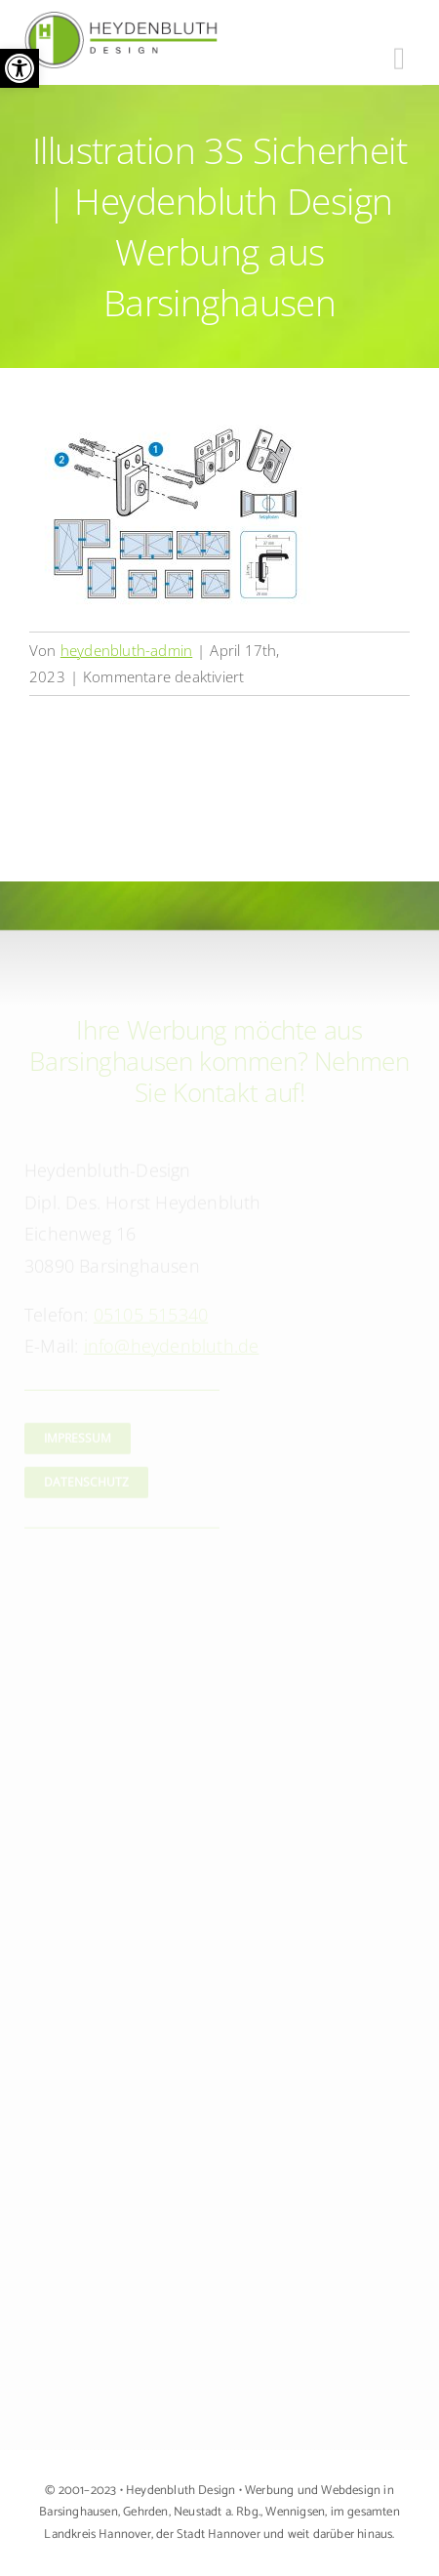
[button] (19, 68)
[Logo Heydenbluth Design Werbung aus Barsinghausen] (122, 20)
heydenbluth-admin (126, 650)
